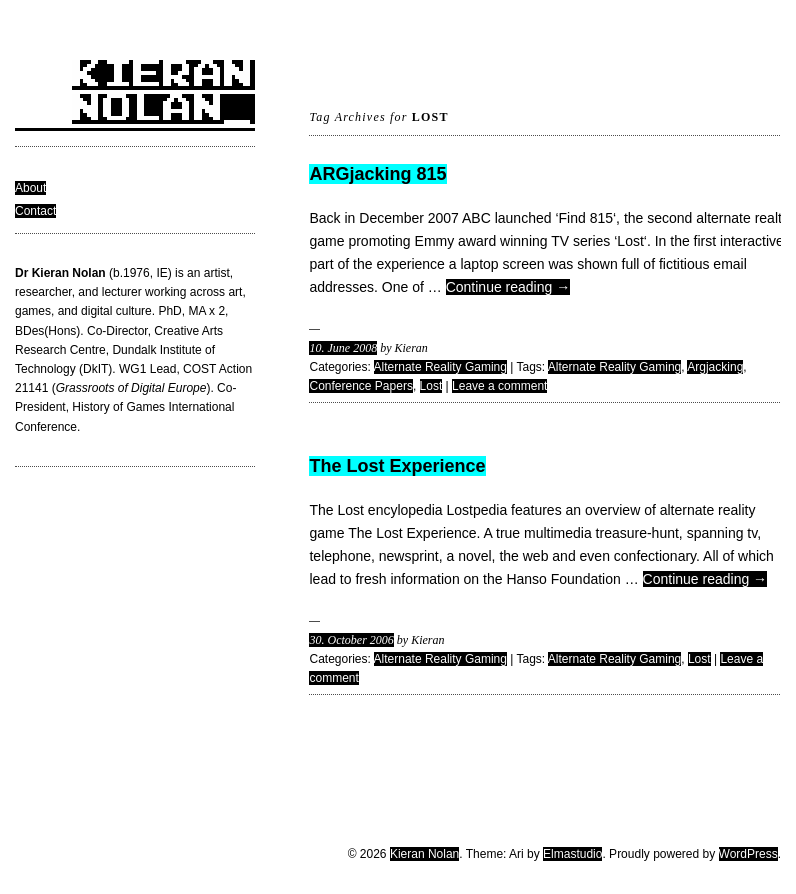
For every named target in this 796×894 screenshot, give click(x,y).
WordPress (748, 854)
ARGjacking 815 (377, 174)
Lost (431, 386)
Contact (35, 211)
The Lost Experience (397, 466)
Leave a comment (499, 386)
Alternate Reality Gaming (440, 367)
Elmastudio (572, 854)
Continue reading (508, 287)
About (30, 188)
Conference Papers (360, 386)
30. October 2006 (351, 640)
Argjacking (715, 367)
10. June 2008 (343, 348)
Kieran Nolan (424, 854)
